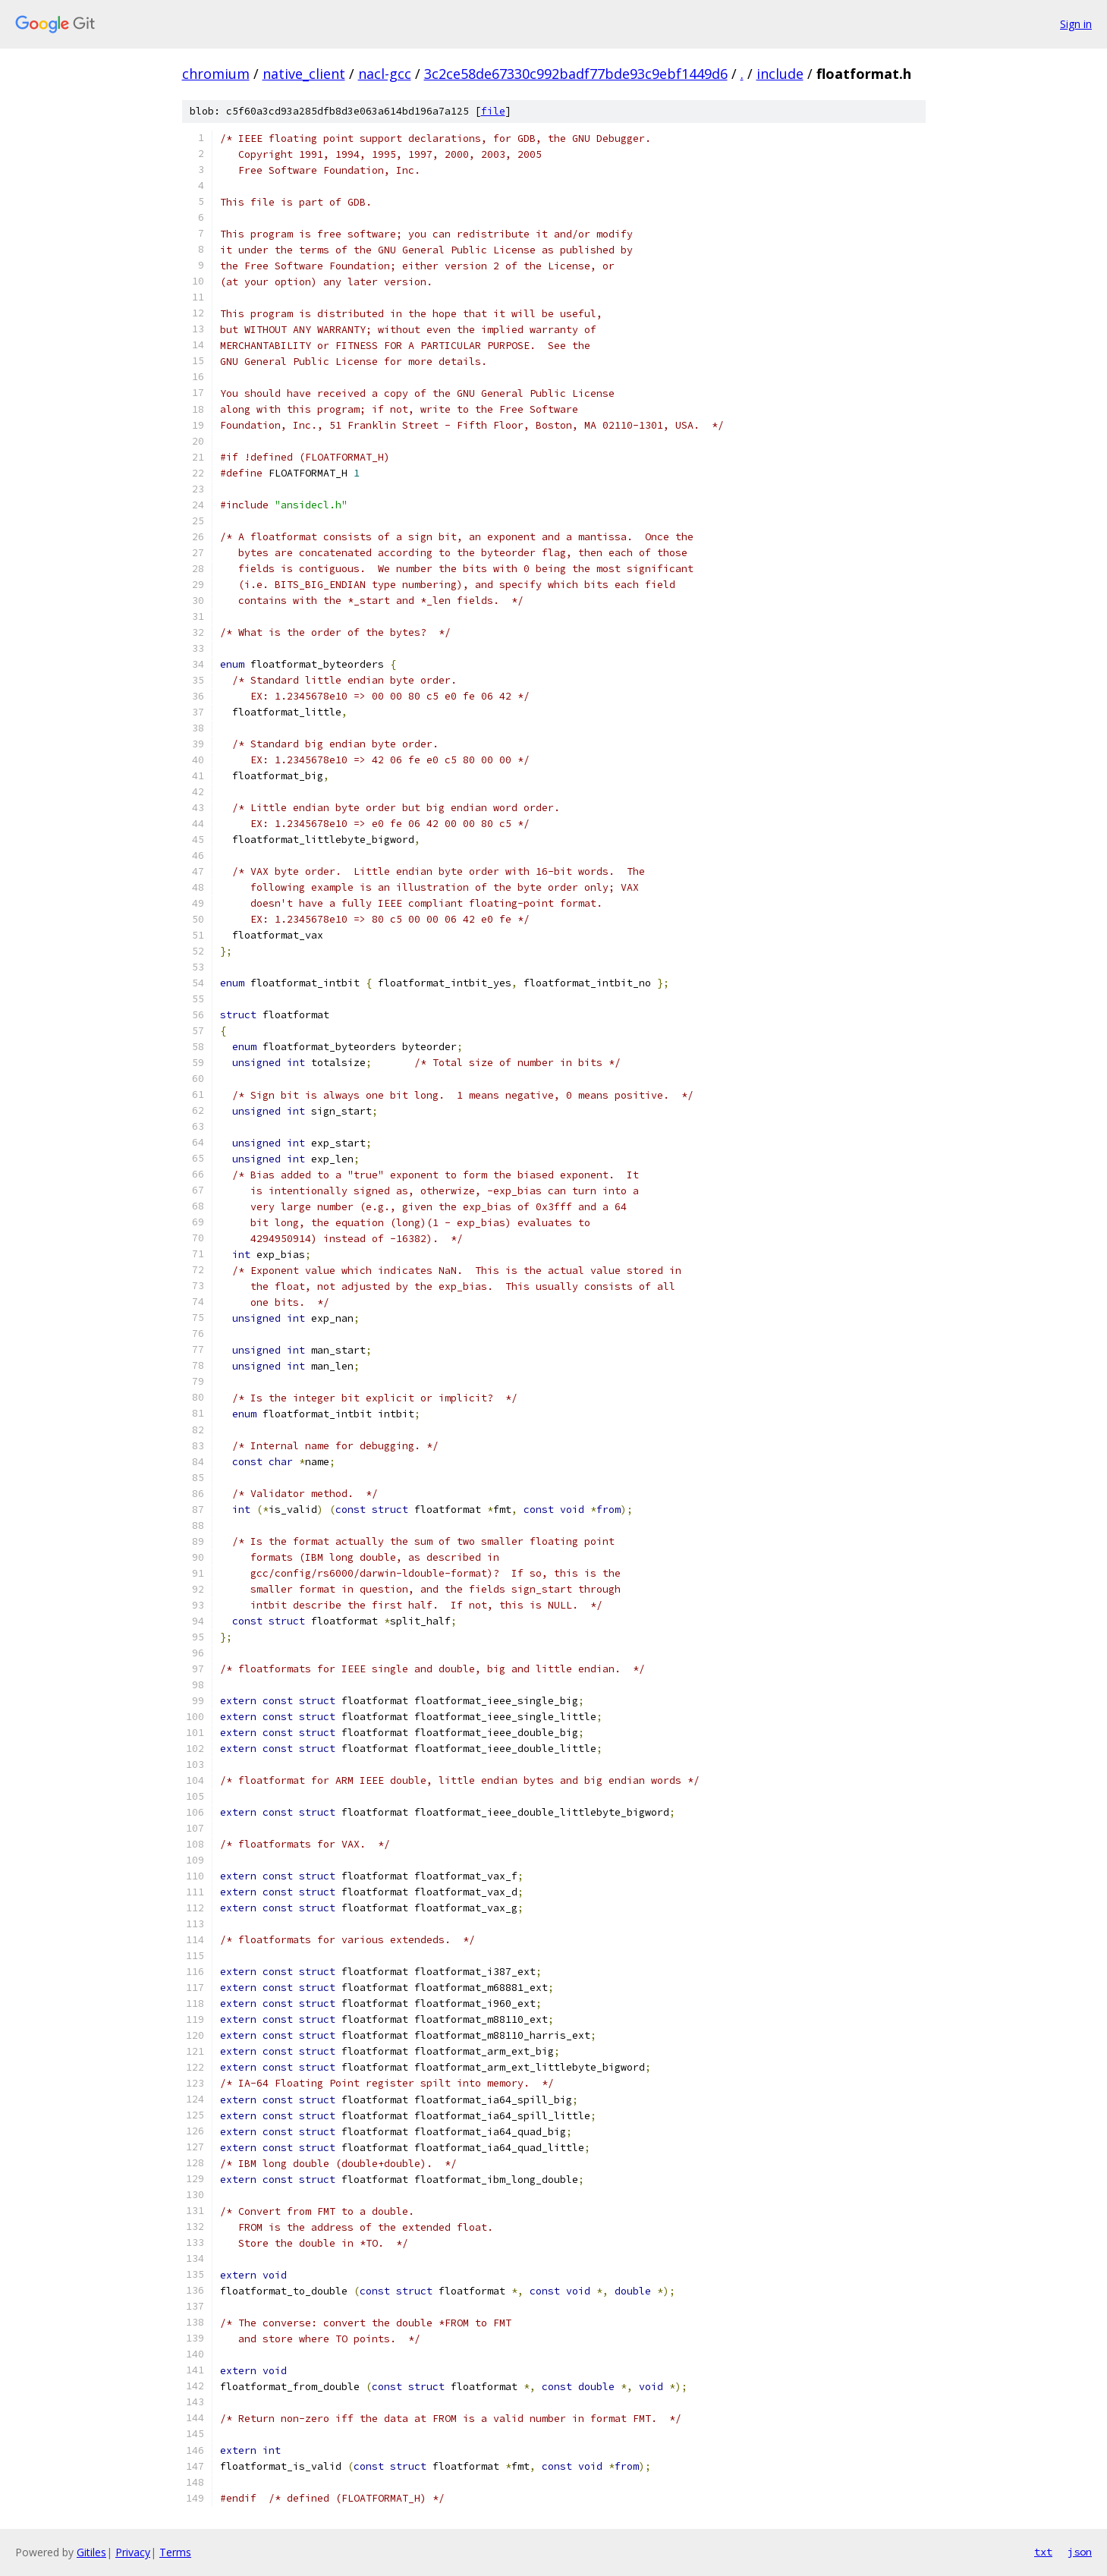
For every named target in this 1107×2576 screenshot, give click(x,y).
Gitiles (91, 2552)
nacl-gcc (384, 73)
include (780, 73)
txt (1043, 2552)
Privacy (132, 2552)
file (493, 111)
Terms (175, 2552)
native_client (304, 73)
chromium (216, 73)
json (1080, 2552)
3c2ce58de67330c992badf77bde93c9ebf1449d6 (576, 73)
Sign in (1076, 24)
